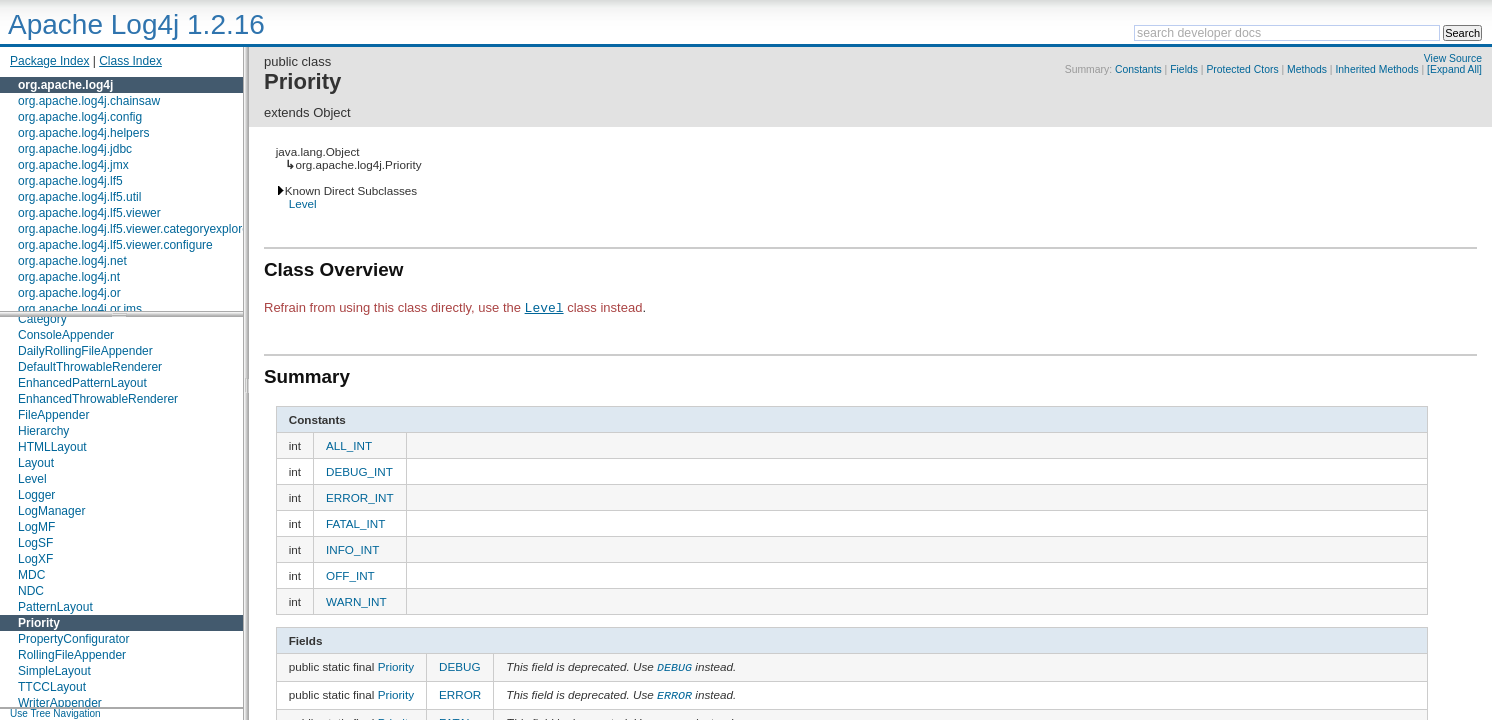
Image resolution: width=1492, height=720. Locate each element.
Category (42, 319)
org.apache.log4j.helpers (83, 133)
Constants (1138, 69)
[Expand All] (1454, 69)
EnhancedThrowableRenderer (98, 399)
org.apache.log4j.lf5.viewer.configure (115, 245)
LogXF (35, 559)
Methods (1307, 69)
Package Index (49, 61)
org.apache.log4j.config (80, 117)
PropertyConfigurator (73, 639)
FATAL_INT (355, 523)
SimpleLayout (54, 671)
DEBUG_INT (359, 471)
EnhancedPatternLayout (82, 383)
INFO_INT (352, 549)
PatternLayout (55, 607)
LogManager (51, 511)
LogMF (36, 527)
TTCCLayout (52, 687)
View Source (1453, 58)
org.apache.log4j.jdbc (75, 149)
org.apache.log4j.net (72, 261)
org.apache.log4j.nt (69, 277)
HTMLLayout (52, 447)
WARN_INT (356, 601)
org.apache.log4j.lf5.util (79, 197)
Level (32, 479)
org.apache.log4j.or (69, 293)
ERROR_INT (360, 497)
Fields (1184, 69)
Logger (36, 495)
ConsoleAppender (66, 335)
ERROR (460, 692)
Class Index (130, 61)
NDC (31, 591)
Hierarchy (43, 431)
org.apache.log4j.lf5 (70, 181)
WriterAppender (60, 703)
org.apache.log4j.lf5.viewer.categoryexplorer (135, 229)
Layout (36, 463)
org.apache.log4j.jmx (73, 165)
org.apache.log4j (65, 85)
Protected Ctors (1242, 69)
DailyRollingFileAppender (85, 351)
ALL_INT (349, 445)
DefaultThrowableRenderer (90, 367)
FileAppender (53, 415)
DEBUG (460, 666)
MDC (31, 575)
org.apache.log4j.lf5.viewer (89, 213)
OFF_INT (350, 575)
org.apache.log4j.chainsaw (89, 101)
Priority (39, 623)
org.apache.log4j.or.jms (80, 309)
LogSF (35, 543)
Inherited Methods (1376, 69)
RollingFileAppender (72, 655)
